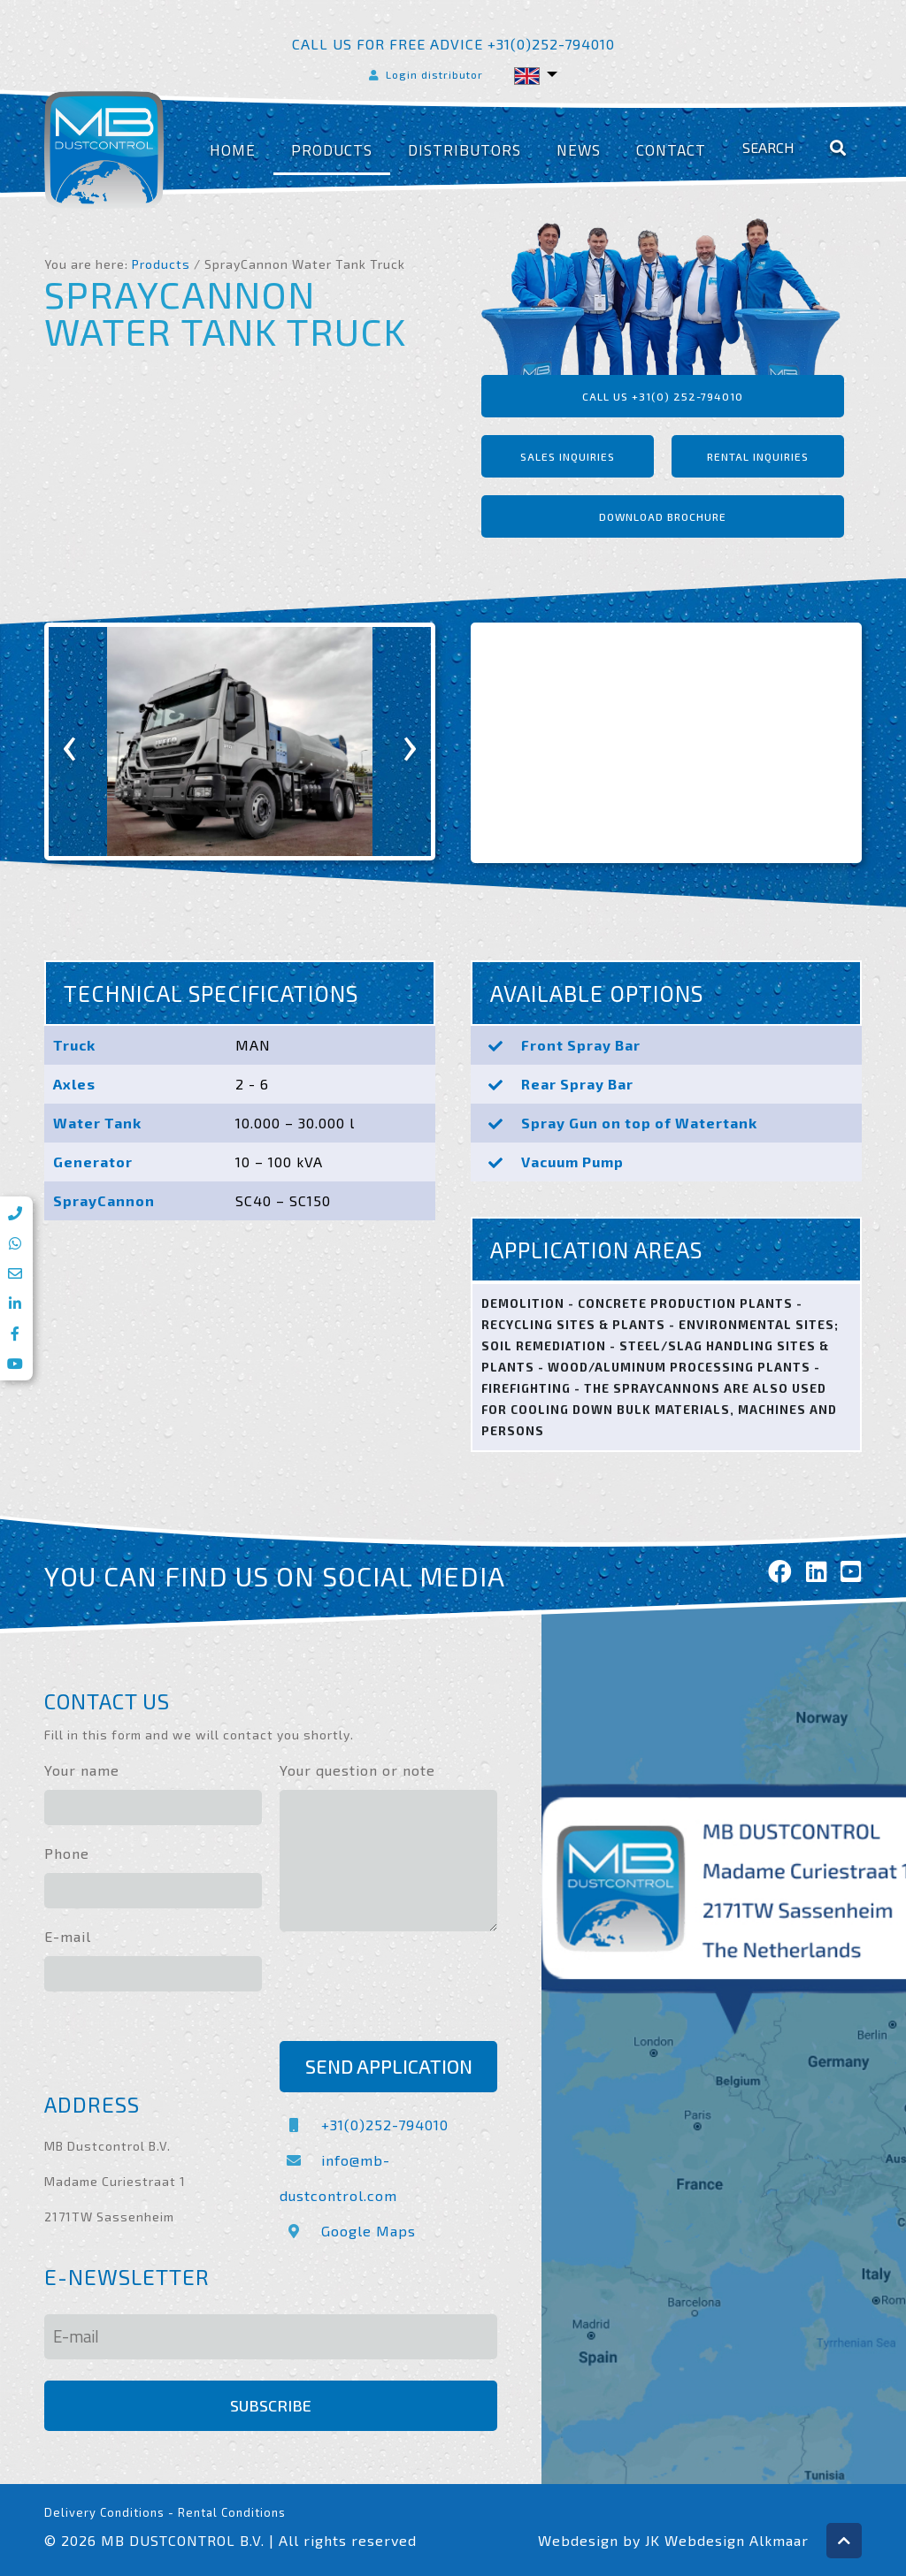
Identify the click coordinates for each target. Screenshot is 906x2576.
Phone (66, 1853)
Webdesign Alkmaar (736, 2540)
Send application (388, 2066)
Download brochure (662, 516)
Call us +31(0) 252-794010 (662, 396)
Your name (81, 1770)
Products (331, 149)
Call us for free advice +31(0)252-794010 (453, 43)
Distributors (464, 149)
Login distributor (424, 74)
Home (233, 149)
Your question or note (357, 1770)
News (579, 149)
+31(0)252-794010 (364, 2124)
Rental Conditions (232, 2512)
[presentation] (70, 741)
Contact (671, 149)
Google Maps (348, 2230)
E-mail (67, 1936)
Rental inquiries (758, 456)
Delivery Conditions (104, 2512)
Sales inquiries (567, 456)
